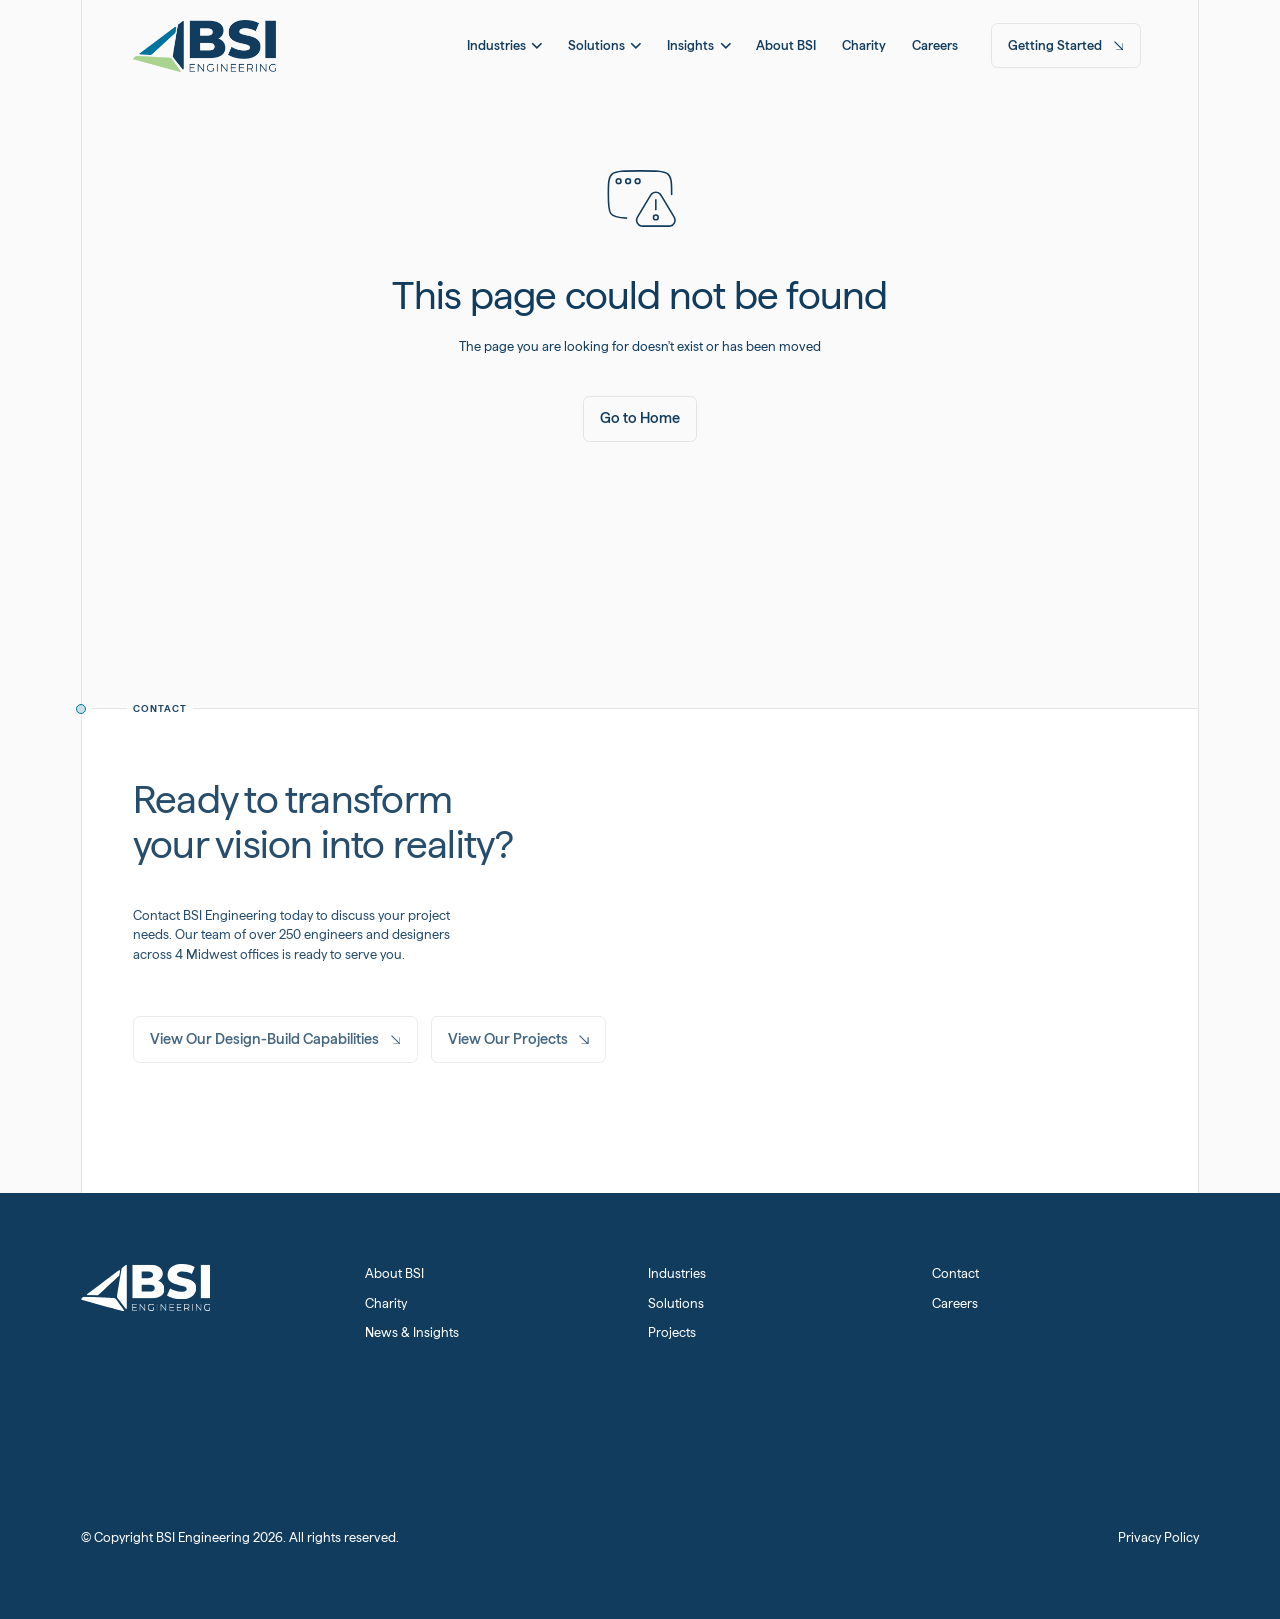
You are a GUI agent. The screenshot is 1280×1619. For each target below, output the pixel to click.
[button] (504, 45)
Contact (955, 1273)
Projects (672, 1332)
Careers (955, 1303)
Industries (677, 1273)
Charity (386, 1303)
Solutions (676, 1303)
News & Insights (412, 1332)
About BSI (394, 1273)
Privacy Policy (1158, 1537)
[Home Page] (204, 45)
